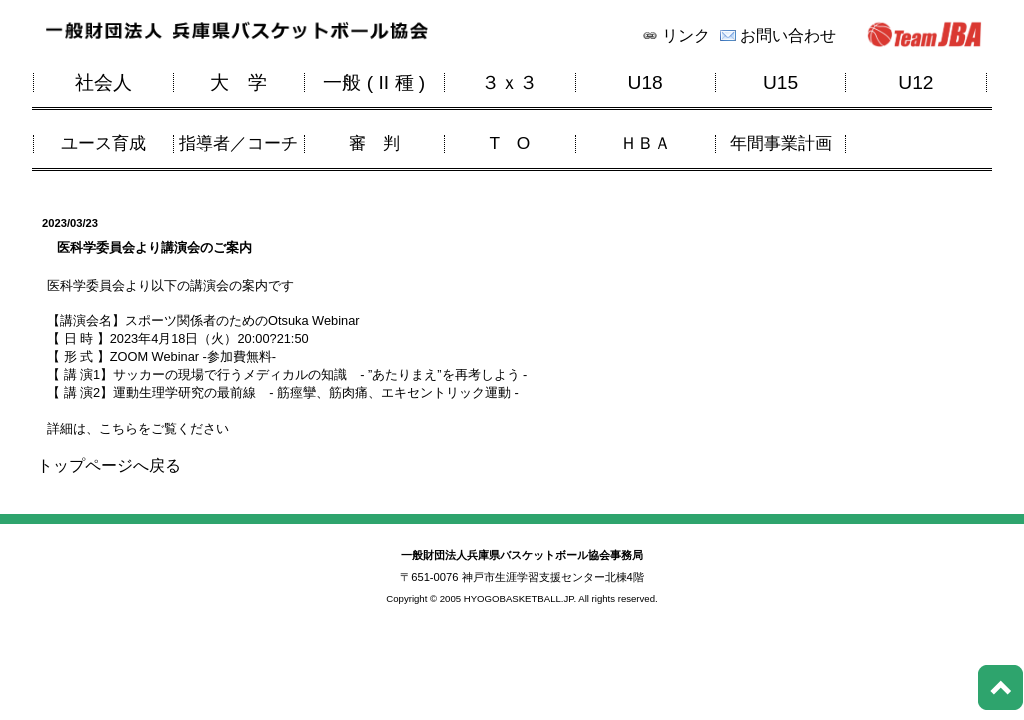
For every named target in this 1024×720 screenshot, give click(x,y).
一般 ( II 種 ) (374, 82)
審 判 (374, 143)
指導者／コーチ (238, 143)
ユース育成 (103, 143)
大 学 (238, 82)
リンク (686, 36)
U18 (645, 82)
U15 (780, 82)
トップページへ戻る (109, 465)
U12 (915, 82)
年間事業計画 (781, 143)
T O (509, 143)
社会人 (103, 82)
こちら (118, 428)
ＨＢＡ (645, 143)
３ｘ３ (509, 82)
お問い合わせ (788, 36)
